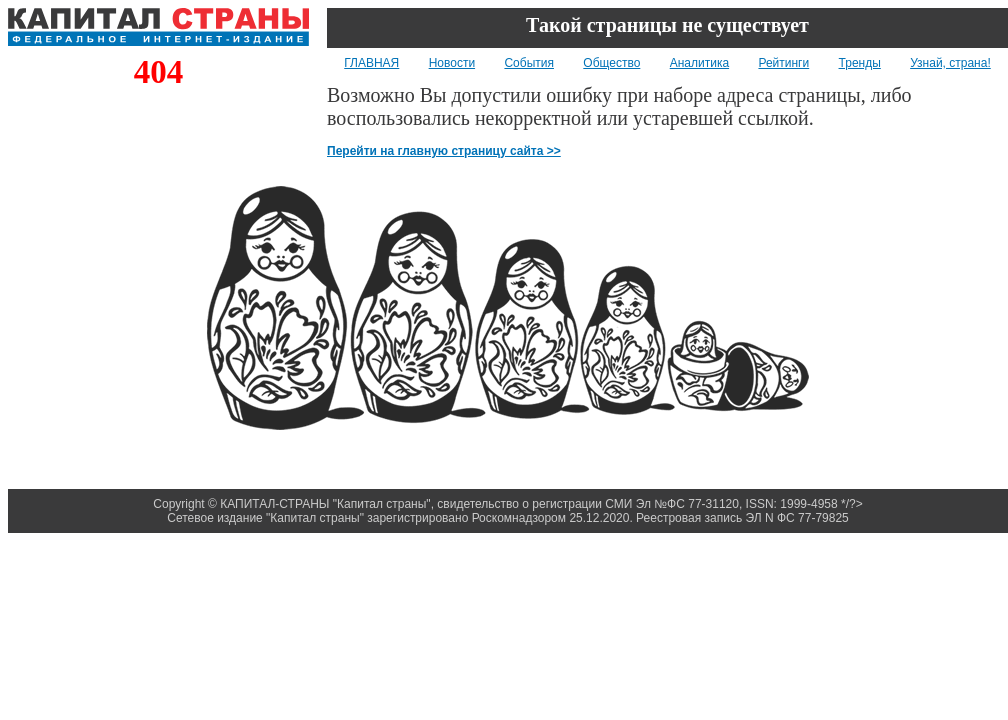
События (529, 63)
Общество (611, 63)
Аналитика (699, 63)
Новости (452, 63)
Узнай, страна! (950, 63)
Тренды (860, 63)
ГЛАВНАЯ (371, 63)
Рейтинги (783, 63)
